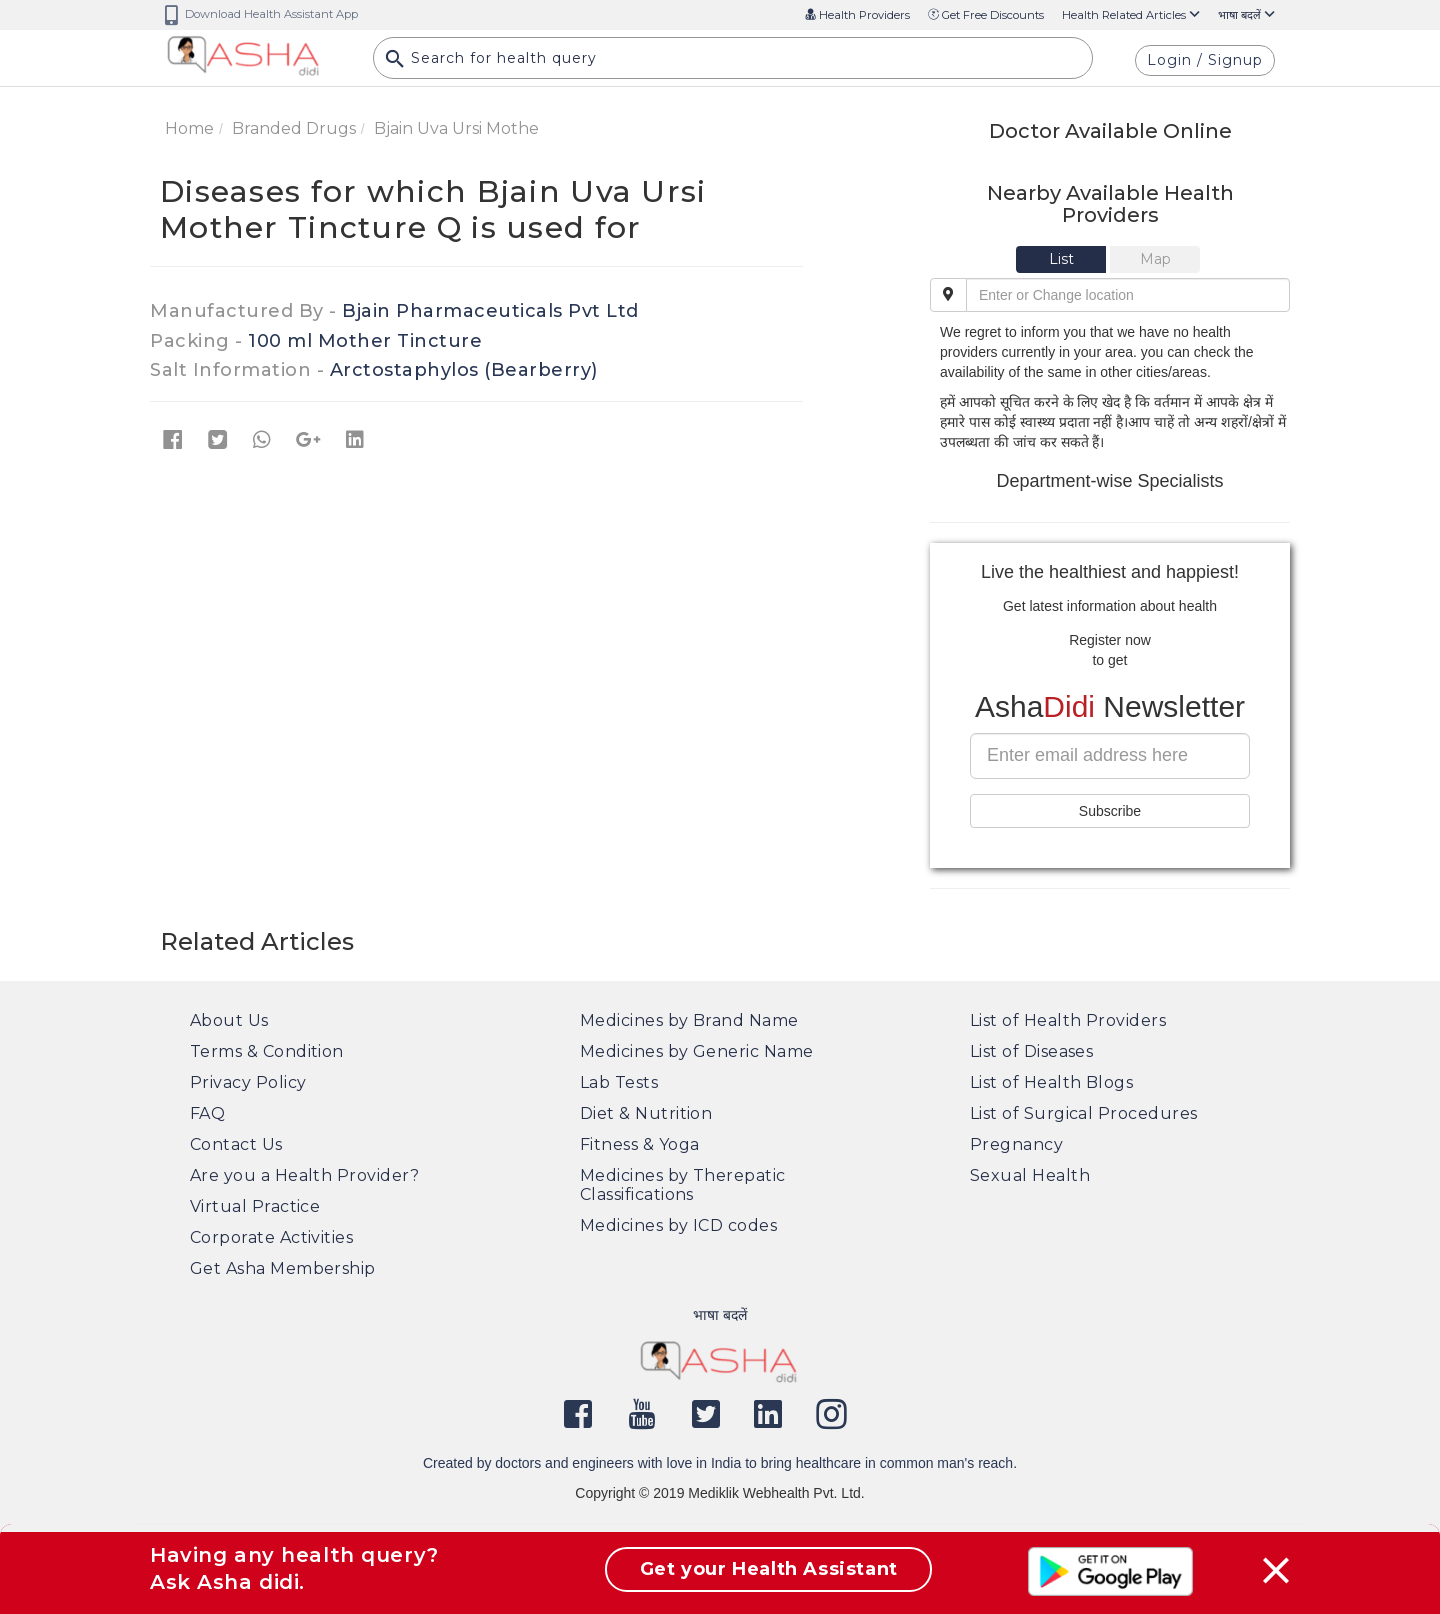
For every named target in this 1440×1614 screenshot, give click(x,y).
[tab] (1063, 259)
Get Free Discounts (986, 15)
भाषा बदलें (1246, 15)
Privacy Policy (248, 1082)
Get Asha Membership (283, 1268)
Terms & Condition (267, 1051)
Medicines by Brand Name (689, 1020)
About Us (229, 1020)
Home (189, 128)
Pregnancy (1016, 1144)
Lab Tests (619, 1082)
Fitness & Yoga (639, 1144)
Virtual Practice (255, 1206)
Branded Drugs (294, 128)
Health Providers (857, 15)
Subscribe (1110, 811)
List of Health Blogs (1051, 1082)
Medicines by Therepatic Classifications (683, 1185)
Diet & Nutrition (646, 1113)
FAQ (207, 1113)
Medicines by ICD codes (678, 1225)
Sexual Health (1030, 1175)
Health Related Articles (1131, 15)
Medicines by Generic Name (697, 1051)
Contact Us (236, 1144)
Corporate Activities (271, 1237)
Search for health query (491, 61)
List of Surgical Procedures (1083, 1113)
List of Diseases (1031, 1051)
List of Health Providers (1068, 1020)
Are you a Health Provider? (304, 1175)
